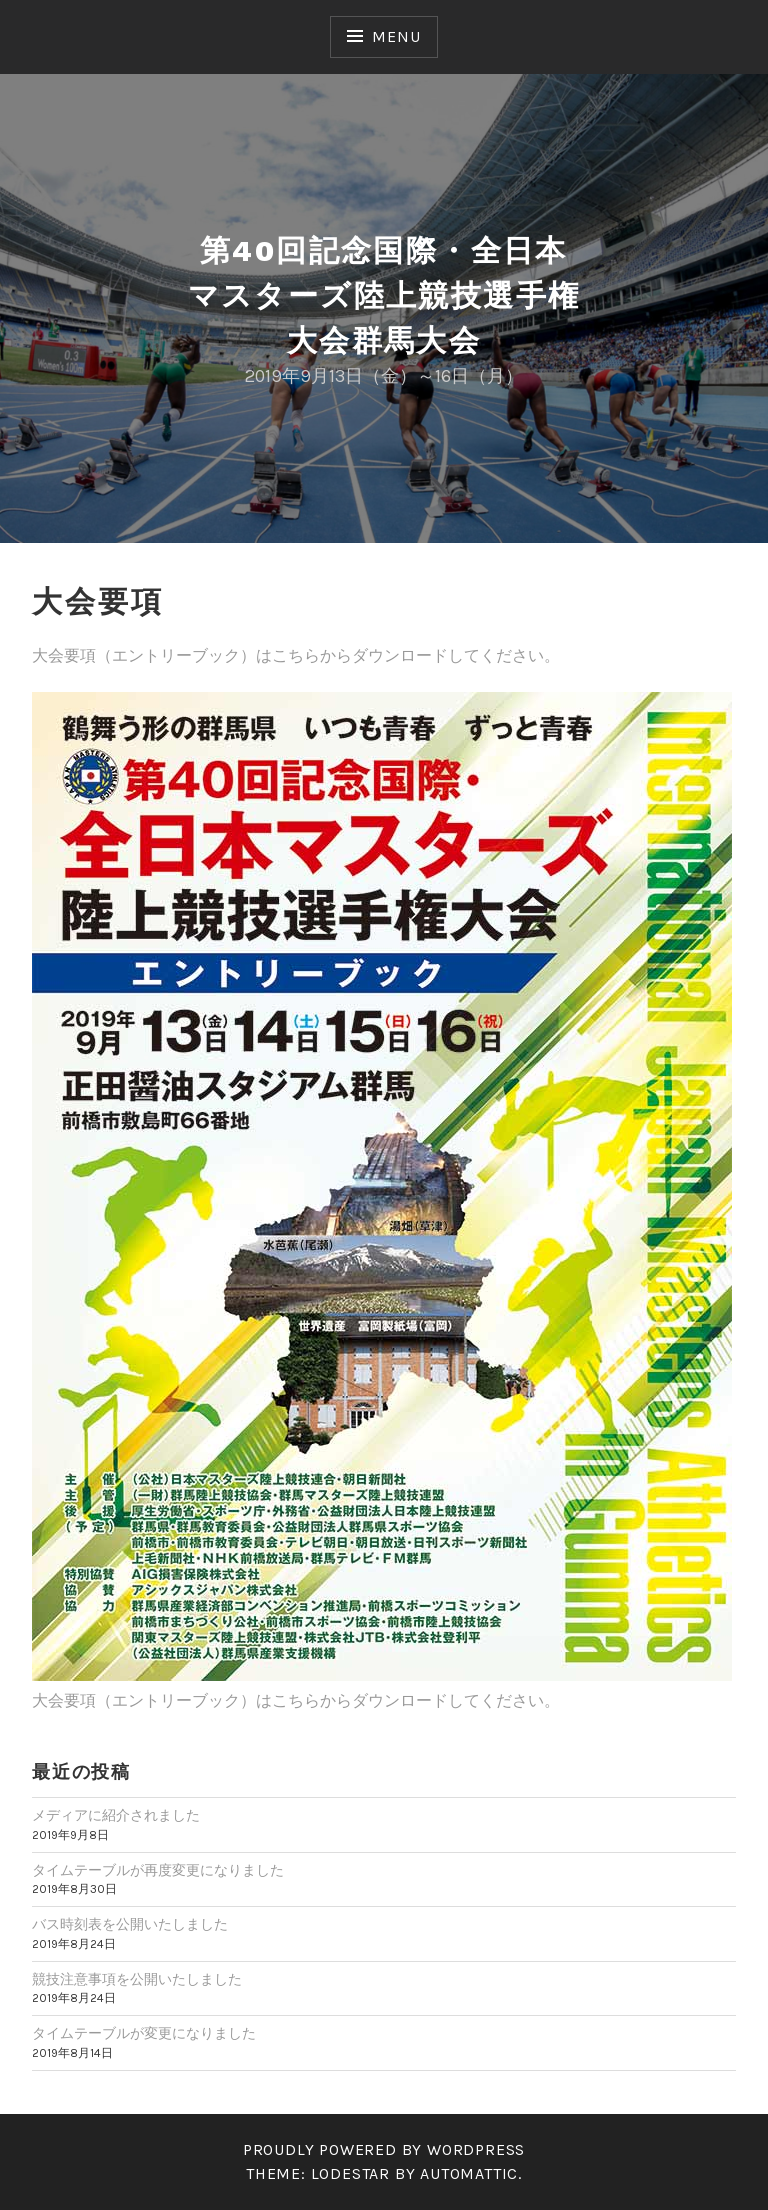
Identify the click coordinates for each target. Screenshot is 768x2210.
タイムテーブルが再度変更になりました (158, 1870)
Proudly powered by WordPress (384, 2149)
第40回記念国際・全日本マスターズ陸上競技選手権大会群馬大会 (384, 295)
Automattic (469, 2173)
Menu (396, 36)
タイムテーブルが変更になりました (144, 2033)
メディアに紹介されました (116, 1815)
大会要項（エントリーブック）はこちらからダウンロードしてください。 (296, 655)
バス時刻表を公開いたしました (130, 1924)
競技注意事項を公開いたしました (137, 1979)
